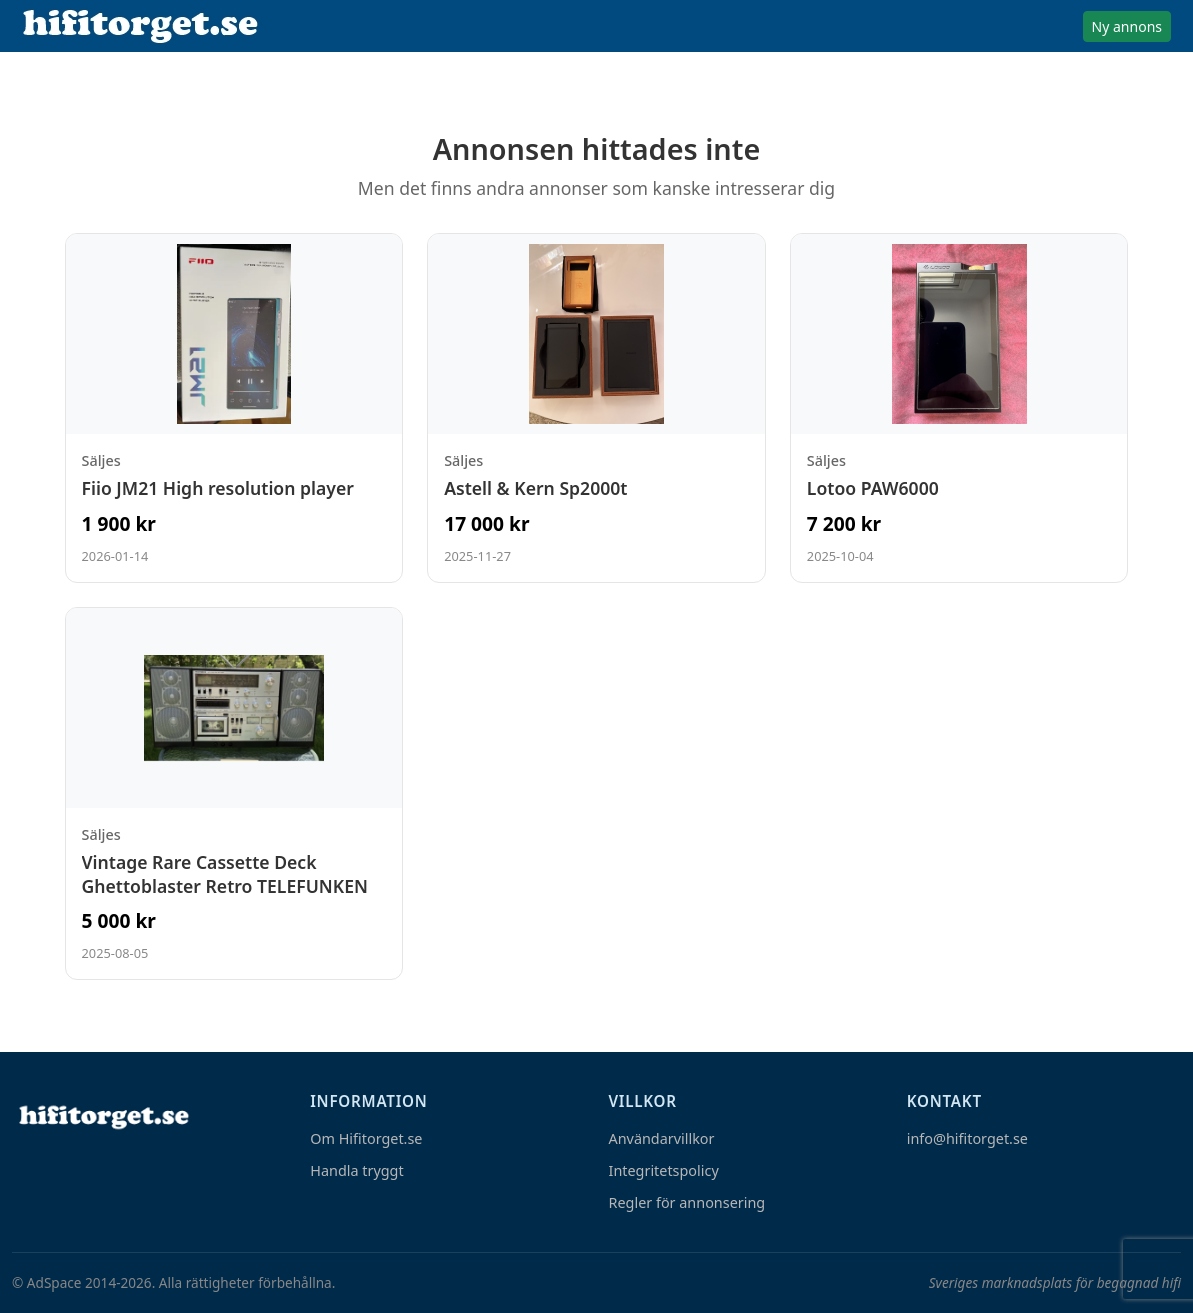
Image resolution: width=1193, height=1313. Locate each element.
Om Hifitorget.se (366, 1138)
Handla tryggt (356, 1170)
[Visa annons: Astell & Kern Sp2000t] (596, 408)
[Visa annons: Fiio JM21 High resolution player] (234, 408)
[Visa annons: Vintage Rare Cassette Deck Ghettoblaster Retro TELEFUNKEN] (234, 793)
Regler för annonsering (687, 1202)
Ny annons (1127, 26)
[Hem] (102, 1116)
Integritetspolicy (664, 1170)
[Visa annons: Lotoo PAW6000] (959, 408)
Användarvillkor (662, 1138)
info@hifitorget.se (967, 1138)
